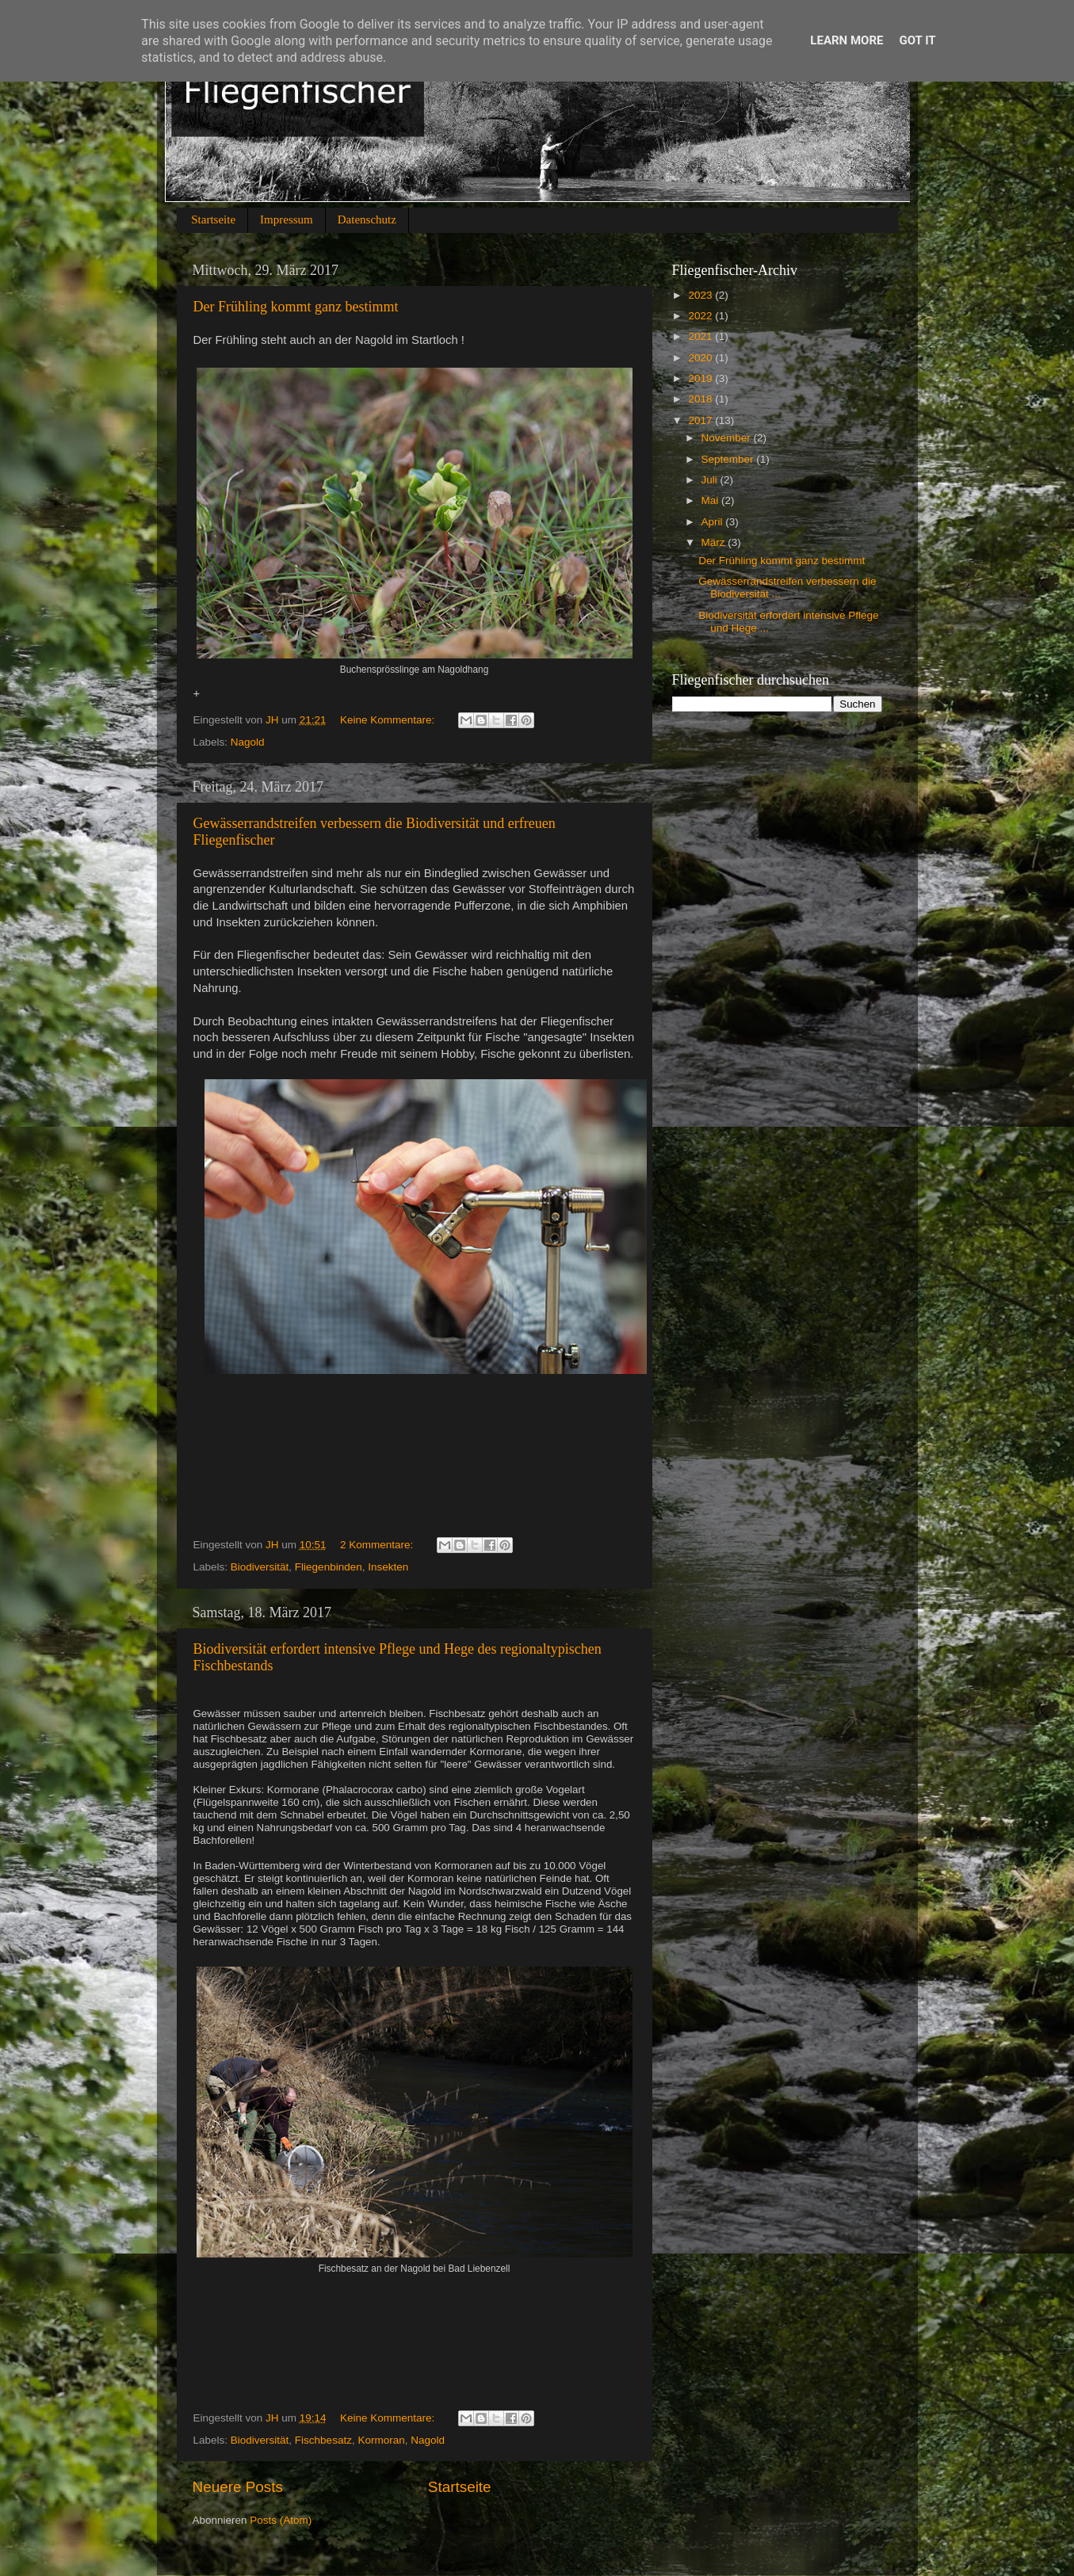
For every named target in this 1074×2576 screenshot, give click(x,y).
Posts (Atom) (280, 2520)
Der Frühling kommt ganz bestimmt (296, 307)
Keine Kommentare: (389, 720)
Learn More (846, 40)
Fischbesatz (323, 2440)
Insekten (388, 1567)
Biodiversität (260, 1567)
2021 (701, 336)
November (727, 438)
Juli (710, 480)
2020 (701, 358)
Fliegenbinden (328, 1567)
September (729, 459)
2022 (701, 316)
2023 (701, 295)
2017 (701, 420)
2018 (701, 399)
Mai (711, 500)
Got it (917, 40)
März (714, 542)
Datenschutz (367, 219)
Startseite (213, 219)
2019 (701, 378)
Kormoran (380, 2440)
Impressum (286, 219)
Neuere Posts (238, 2487)
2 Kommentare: (378, 1545)
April (713, 522)
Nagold (248, 742)
